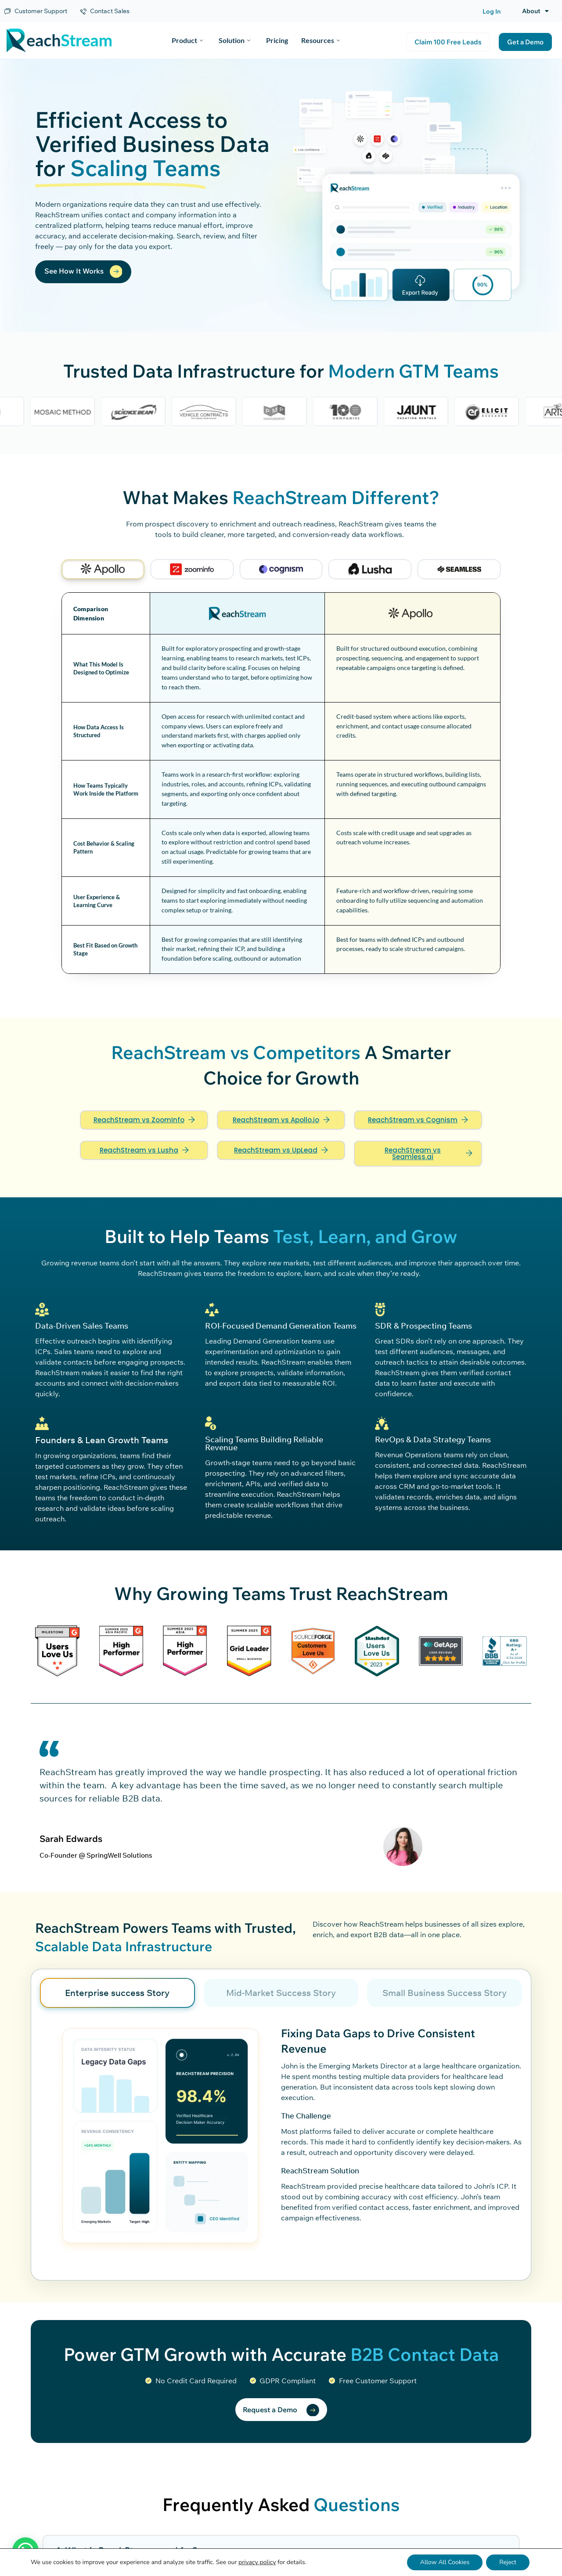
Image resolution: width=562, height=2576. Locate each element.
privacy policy (257, 2562)
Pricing (277, 40)
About (535, 11)
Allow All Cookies (445, 2562)
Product (187, 40)
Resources (320, 40)
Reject (507, 2562)
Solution (234, 40)
